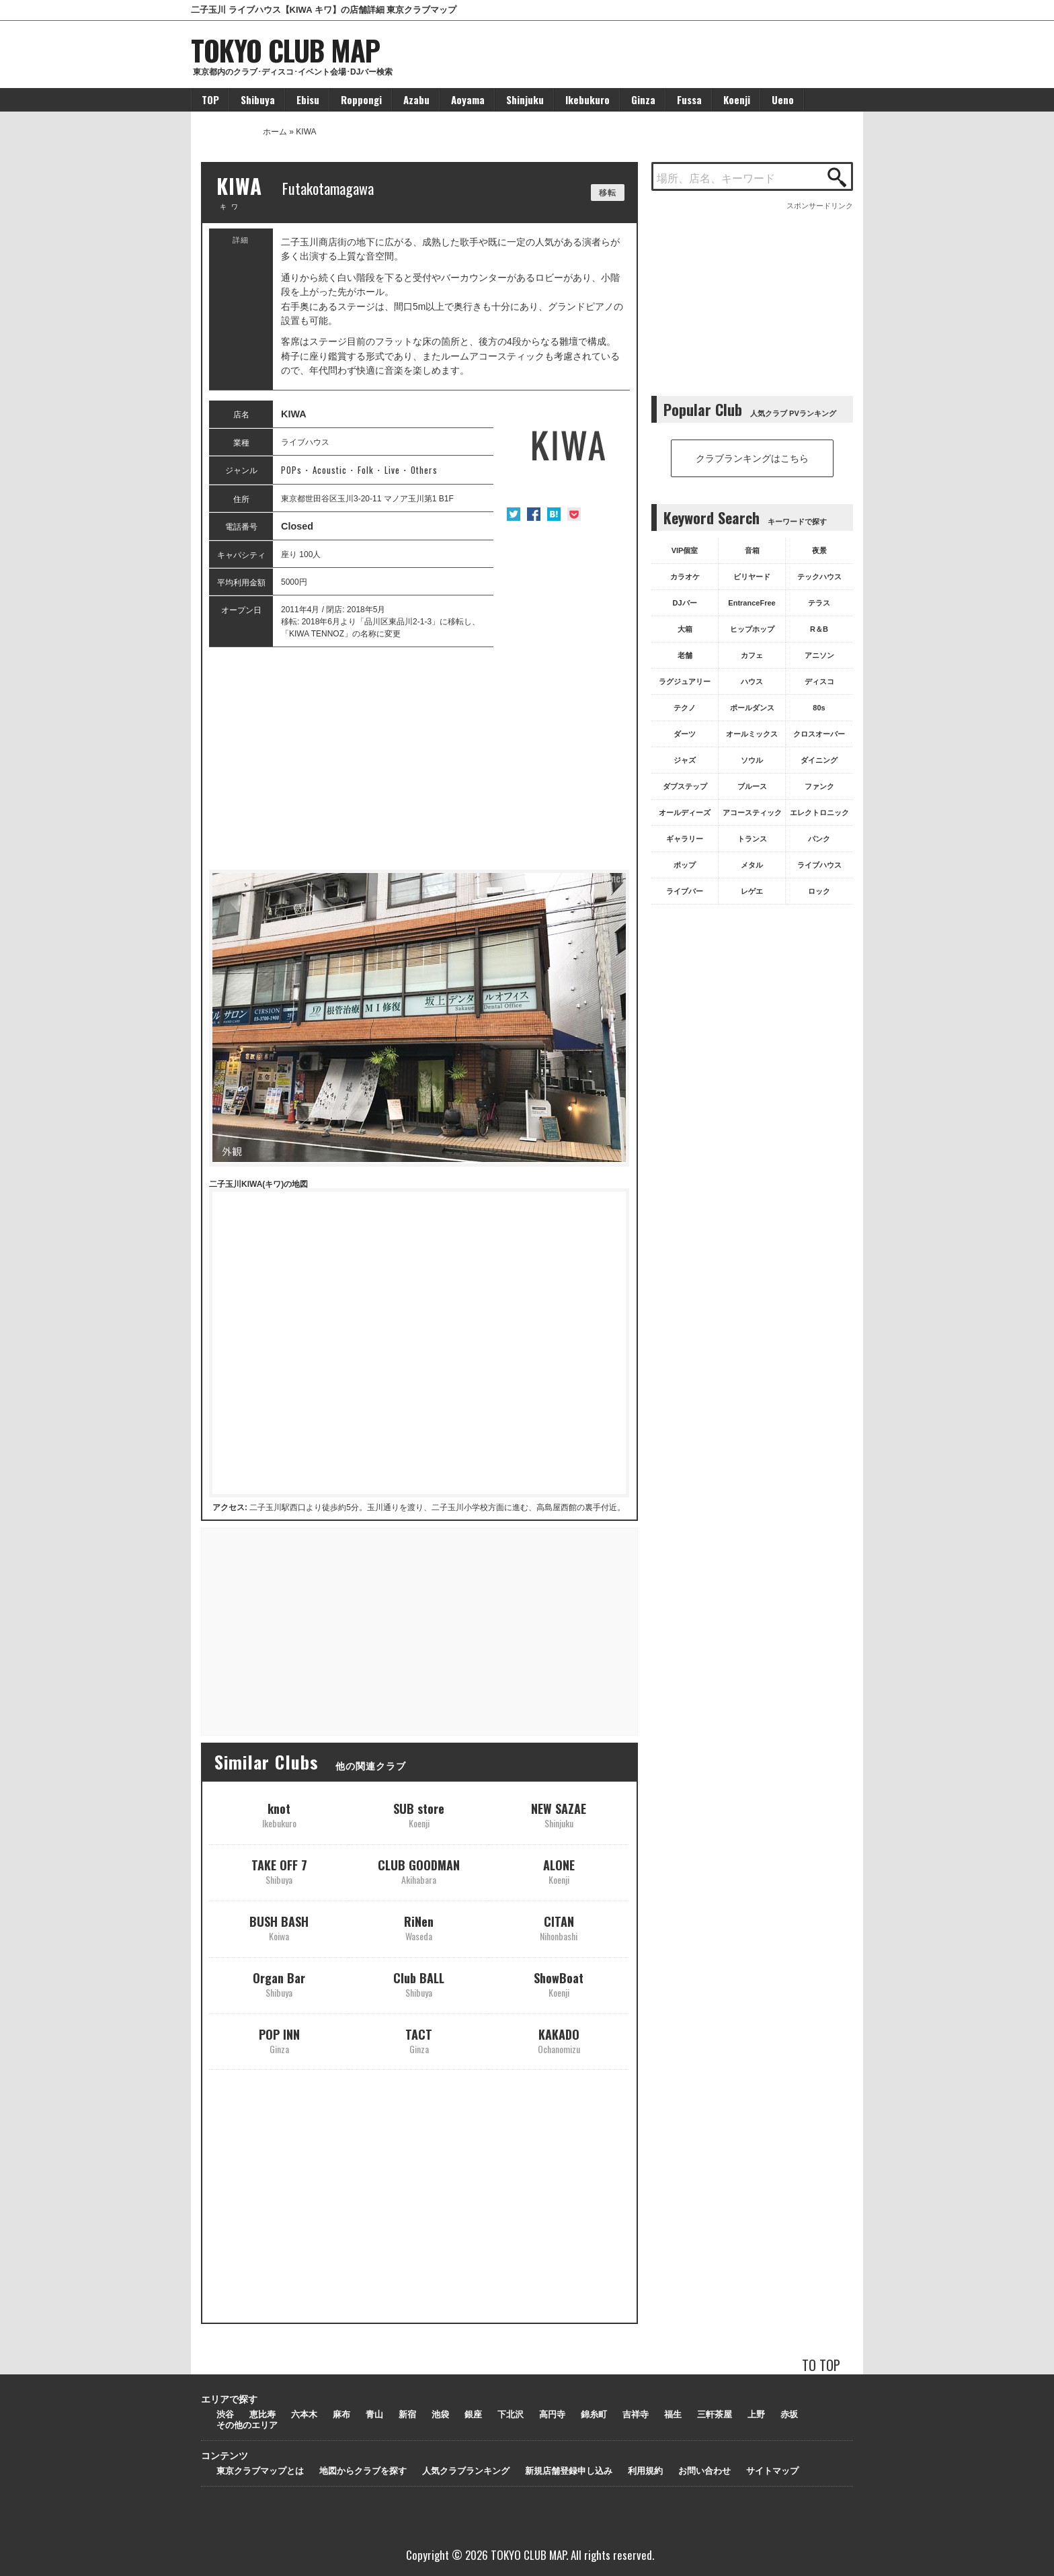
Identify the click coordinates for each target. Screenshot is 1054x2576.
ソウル (752, 760)
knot (279, 1815)
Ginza (643, 99)
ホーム (275, 131)
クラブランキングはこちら (752, 458)
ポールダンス (752, 708)
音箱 (752, 550)
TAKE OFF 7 (279, 1871)
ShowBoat (558, 1984)
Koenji (736, 99)
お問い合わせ (704, 2471)
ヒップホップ (752, 629)
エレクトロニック (819, 812)
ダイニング (819, 760)
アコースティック (752, 812)
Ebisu (307, 99)
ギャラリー (684, 839)
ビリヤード (751, 577)
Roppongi (361, 99)
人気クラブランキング (466, 2471)
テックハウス (819, 577)
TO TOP (821, 2364)
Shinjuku (525, 99)
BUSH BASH (279, 1928)
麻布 (341, 2414)
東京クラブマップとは (260, 2471)
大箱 (685, 629)
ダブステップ (685, 786)
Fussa (689, 99)
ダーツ (685, 734)
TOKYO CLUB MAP (285, 50)
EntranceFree (751, 603)
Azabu (416, 99)
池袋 (440, 2414)
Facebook (533, 514)
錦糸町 (594, 2414)
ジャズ (685, 760)
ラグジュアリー (685, 681)
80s (819, 708)
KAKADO (559, 2041)
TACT (418, 2041)
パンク (819, 839)
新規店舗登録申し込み (568, 2471)
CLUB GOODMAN (419, 1871)
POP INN (279, 2041)
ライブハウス (819, 865)
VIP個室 (685, 550)
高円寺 (552, 2414)
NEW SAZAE (558, 1815)
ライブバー (684, 891)
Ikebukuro (587, 99)
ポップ (685, 865)
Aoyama (468, 99)
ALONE (559, 1871)
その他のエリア (247, 2425)
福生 (673, 2414)
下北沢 (510, 2414)
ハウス (752, 681)
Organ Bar (279, 1984)
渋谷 (225, 2414)
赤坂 (789, 2414)
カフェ (752, 655)
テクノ (685, 708)
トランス (752, 839)
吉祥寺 (635, 2414)
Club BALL (418, 1984)
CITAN (558, 1928)
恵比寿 (262, 2414)
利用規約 (645, 2471)
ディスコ (819, 681)
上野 (756, 2414)
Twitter (513, 514)
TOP (210, 99)
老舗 (685, 655)
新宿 (407, 2414)
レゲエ (752, 891)
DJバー (684, 603)
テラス (819, 603)
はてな (554, 514)
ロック (819, 891)
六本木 (304, 2414)
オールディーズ (685, 812)
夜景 (819, 550)
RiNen (419, 1928)
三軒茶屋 (714, 2414)
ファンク (819, 786)
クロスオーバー (819, 734)
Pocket (574, 514)
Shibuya (258, 99)
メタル (752, 865)
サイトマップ (772, 2471)
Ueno (783, 99)
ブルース (752, 786)
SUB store (418, 1815)
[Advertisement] (419, 759)
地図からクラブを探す (363, 2471)
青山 (374, 2414)
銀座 (473, 2414)
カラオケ (685, 577)
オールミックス (752, 734)
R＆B (819, 629)
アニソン (819, 655)
